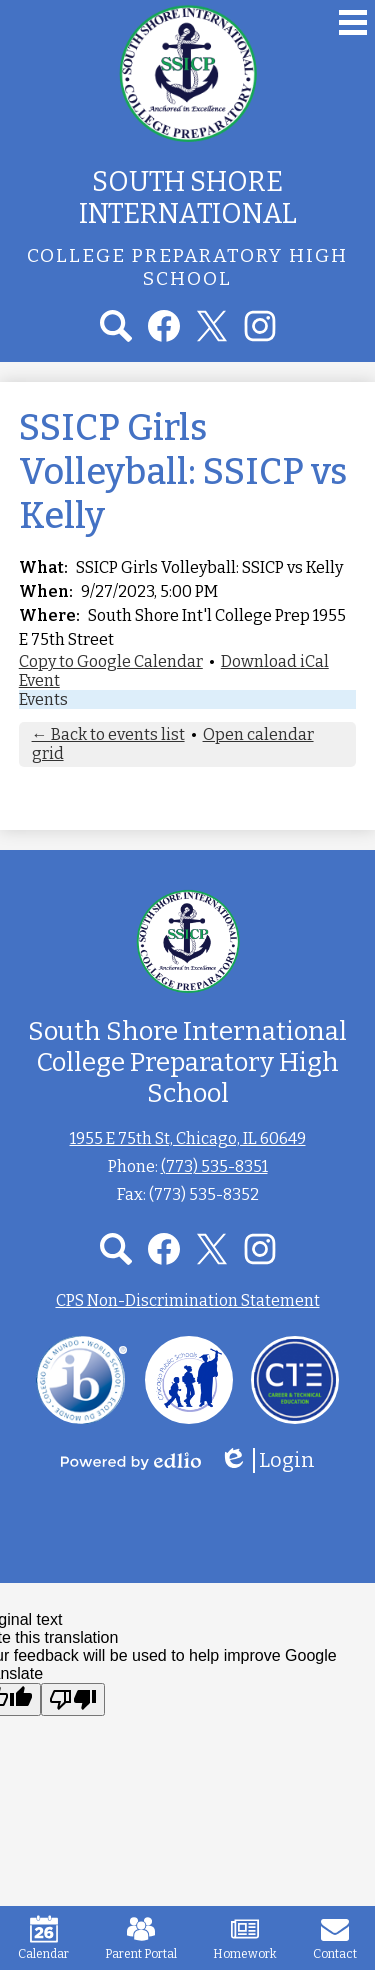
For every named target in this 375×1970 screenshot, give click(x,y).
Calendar (43, 1938)
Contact (335, 1938)
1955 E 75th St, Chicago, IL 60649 (188, 1138)
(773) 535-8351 (214, 1166)
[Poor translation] (73, 1699)
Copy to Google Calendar (111, 661)
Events (43, 699)
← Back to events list (108, 734)
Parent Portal (141, 1938)
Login (267, 1460)
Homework (245, 1938)
